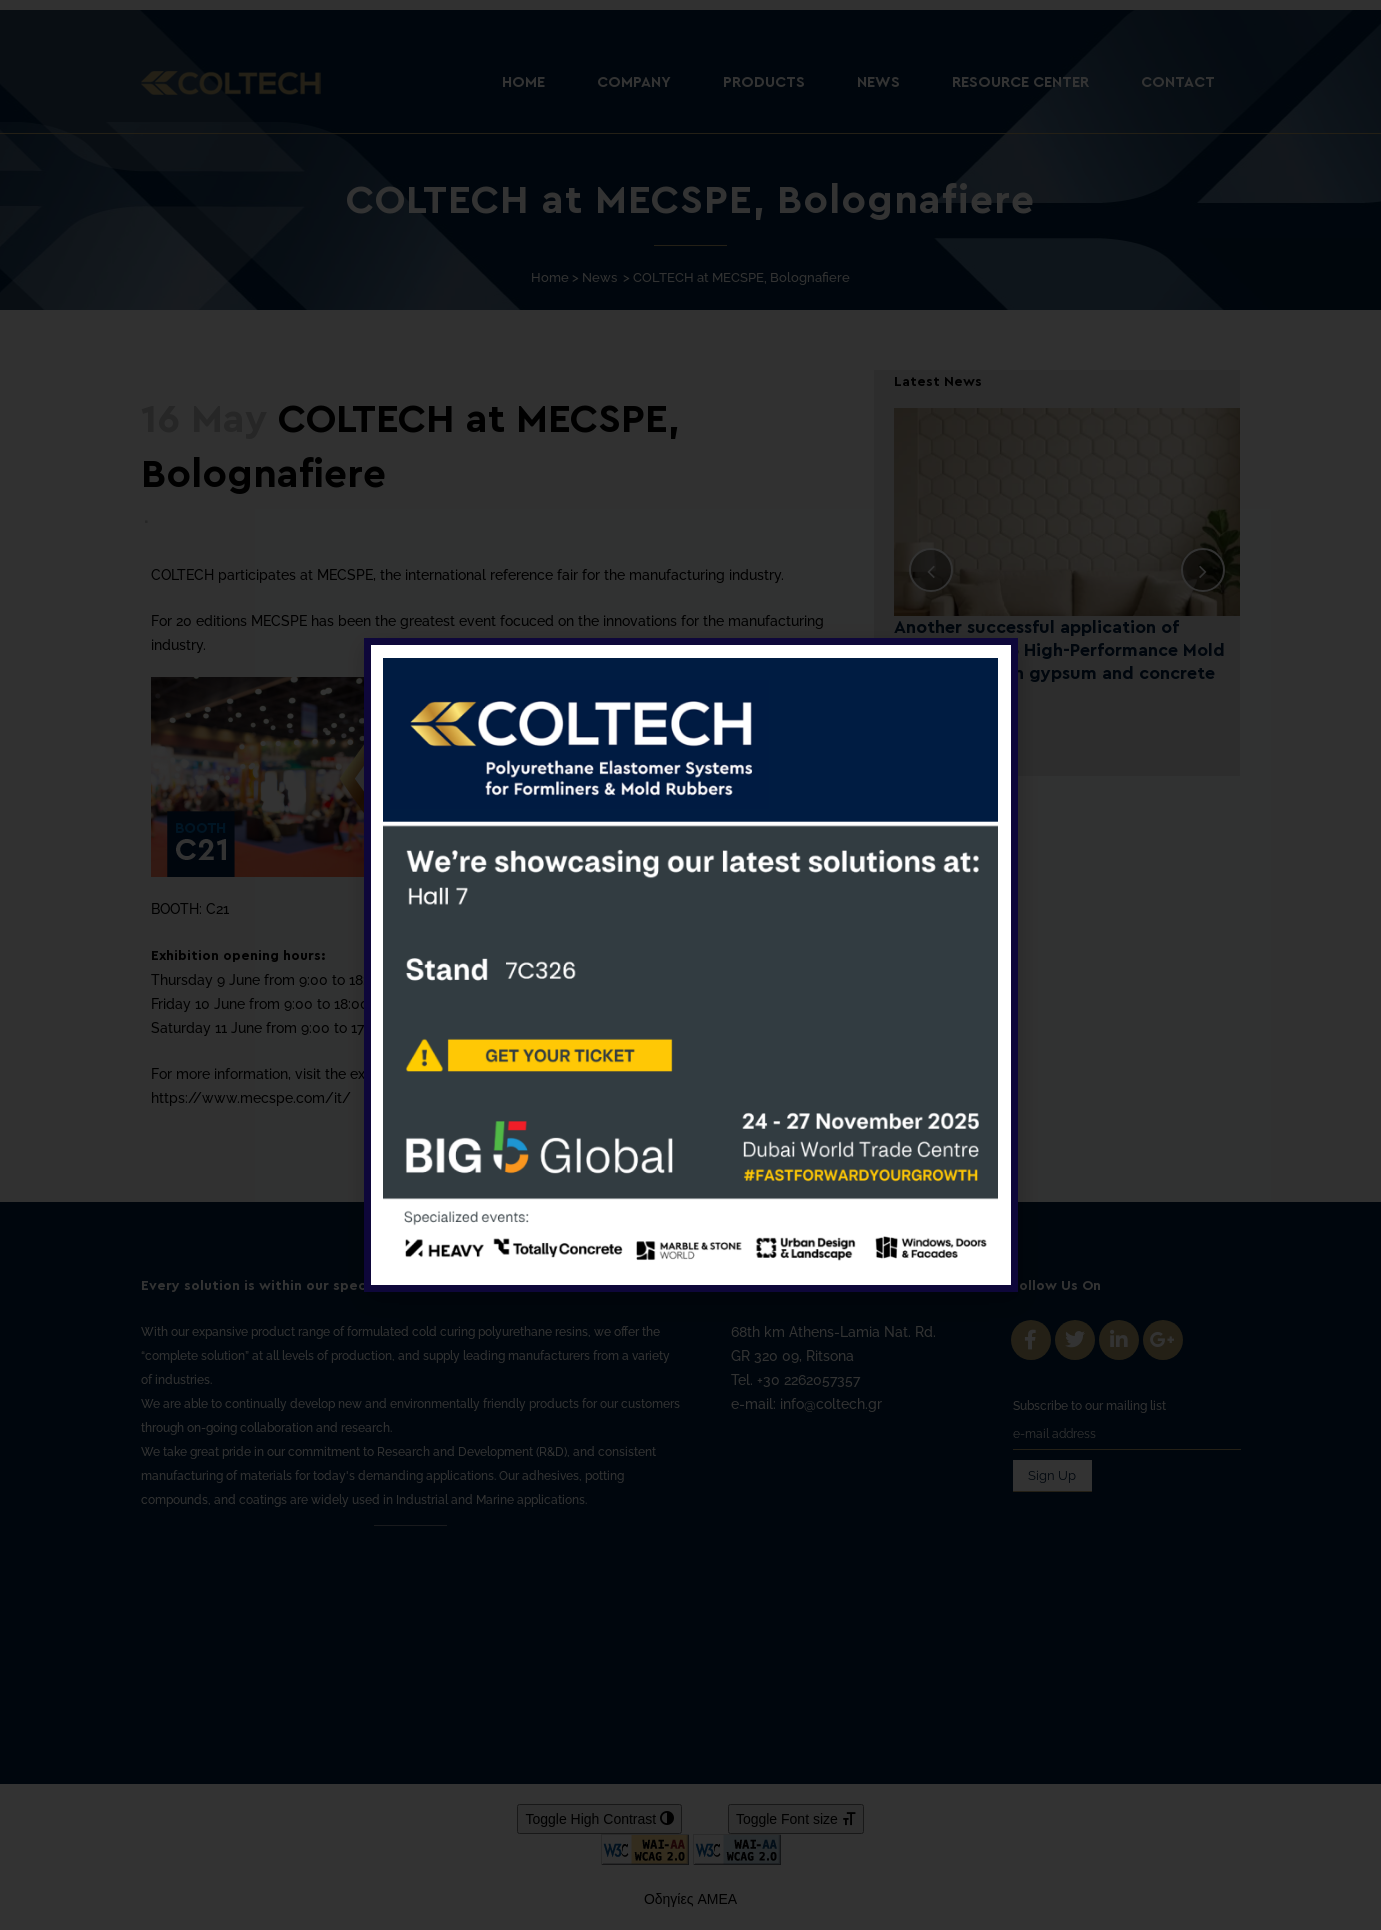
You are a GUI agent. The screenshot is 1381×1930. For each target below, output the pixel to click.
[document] (690, 965)
